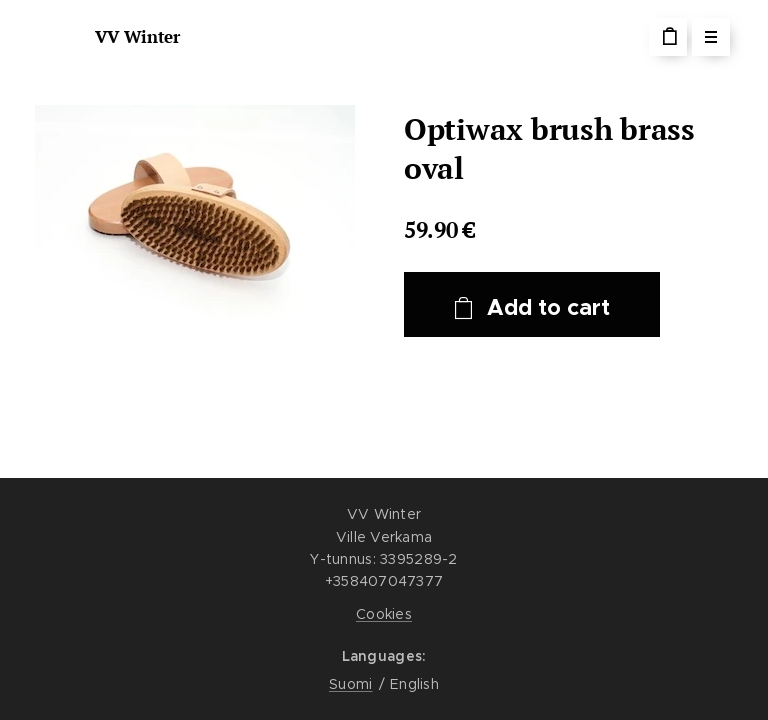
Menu (704, 37)
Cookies (384, 614)
